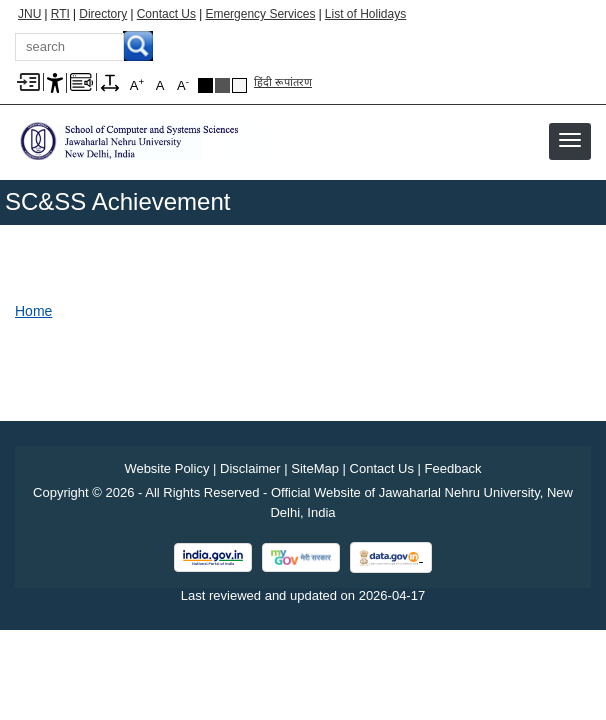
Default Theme (239, 85)
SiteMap (315, 468)
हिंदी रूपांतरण (283, 82)
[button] (570, 140)
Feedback (453, 468)
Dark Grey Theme (222, 85)
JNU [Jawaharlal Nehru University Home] (29, 14)
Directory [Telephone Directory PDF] (103, 14)
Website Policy (166, 468)
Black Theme (205, 85)
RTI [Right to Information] (60, 14)
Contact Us (166, 14)
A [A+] (137, 84)
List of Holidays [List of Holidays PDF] (365, 14)
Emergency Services (260, 14)
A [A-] (183, 84)
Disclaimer (250, 468)
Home (33, 311)
